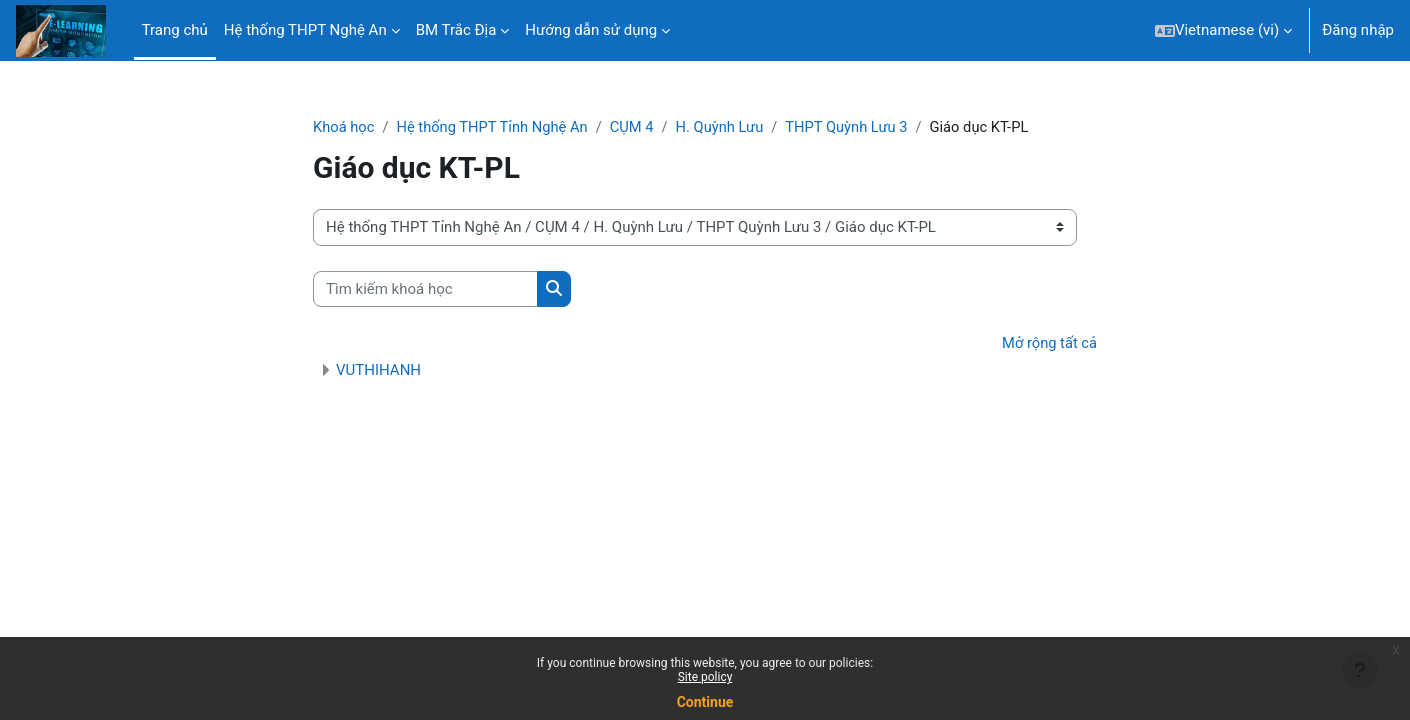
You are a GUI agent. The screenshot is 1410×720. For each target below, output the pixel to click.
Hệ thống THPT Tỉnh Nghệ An (496, 127)
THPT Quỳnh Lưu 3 (856, 127)
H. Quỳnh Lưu (728, 127)
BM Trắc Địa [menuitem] (456, 30)
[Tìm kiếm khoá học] (425, 289)
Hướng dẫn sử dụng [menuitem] (591, 30)
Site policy (705, 677)
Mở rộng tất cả (1048, 344)
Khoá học (344, 127)
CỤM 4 (638, 127)
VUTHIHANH (378, 371)
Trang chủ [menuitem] (175, 30)
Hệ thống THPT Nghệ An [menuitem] (305, 30)
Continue (705, 702)
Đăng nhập (1358, 30)
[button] (1223, 30)
